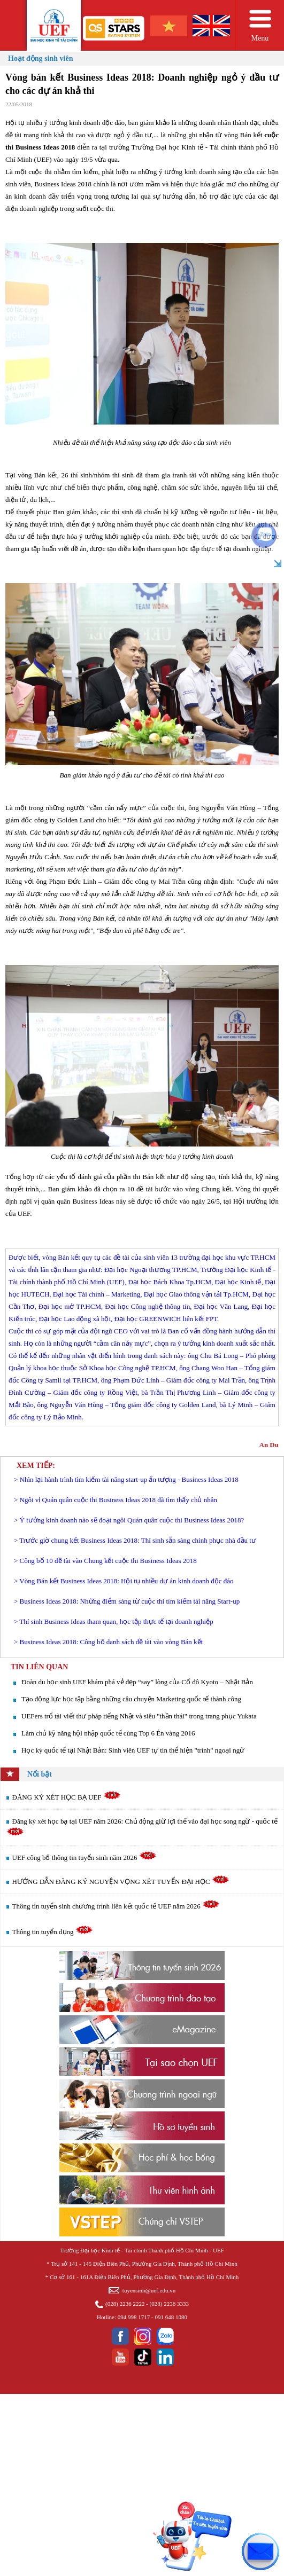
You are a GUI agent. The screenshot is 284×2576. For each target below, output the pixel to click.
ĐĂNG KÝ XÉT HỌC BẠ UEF (66, 1797)
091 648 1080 (171, 2317)
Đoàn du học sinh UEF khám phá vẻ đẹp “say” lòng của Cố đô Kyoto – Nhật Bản (137, 1682)
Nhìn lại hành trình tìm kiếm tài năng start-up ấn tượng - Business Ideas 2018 (129, 1479)
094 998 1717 (134, 2317)
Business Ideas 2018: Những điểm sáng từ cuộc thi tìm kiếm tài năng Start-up (130, 1601)
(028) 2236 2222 (124, 2303)
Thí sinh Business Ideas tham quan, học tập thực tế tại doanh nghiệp (116, 1621)
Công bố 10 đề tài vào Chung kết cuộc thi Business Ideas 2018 (108, 1561)
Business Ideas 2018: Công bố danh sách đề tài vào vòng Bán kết (111, 1642)
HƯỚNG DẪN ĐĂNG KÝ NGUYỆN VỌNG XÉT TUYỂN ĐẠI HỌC (120, 1882)
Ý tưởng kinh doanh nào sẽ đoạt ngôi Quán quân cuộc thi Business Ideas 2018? (132, 1520)
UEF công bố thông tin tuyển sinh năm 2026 (84, 1858)
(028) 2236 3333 (169, 2303)
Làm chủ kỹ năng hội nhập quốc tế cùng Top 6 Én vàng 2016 (108, 1733)
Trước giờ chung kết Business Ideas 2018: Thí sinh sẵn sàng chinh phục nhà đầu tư (137, 1540)
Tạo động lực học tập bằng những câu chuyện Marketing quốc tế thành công (131, 1699)
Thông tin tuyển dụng (52, 1932)
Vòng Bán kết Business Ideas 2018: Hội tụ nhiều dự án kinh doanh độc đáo (126, 1581)
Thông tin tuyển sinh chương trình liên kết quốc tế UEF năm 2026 (116, 1906)
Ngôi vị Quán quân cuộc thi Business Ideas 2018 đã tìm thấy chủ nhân (118, 1500)
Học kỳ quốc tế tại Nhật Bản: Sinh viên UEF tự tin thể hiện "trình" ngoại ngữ (132, 1750)
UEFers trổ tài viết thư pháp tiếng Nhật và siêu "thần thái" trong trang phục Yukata (139, 1716)
